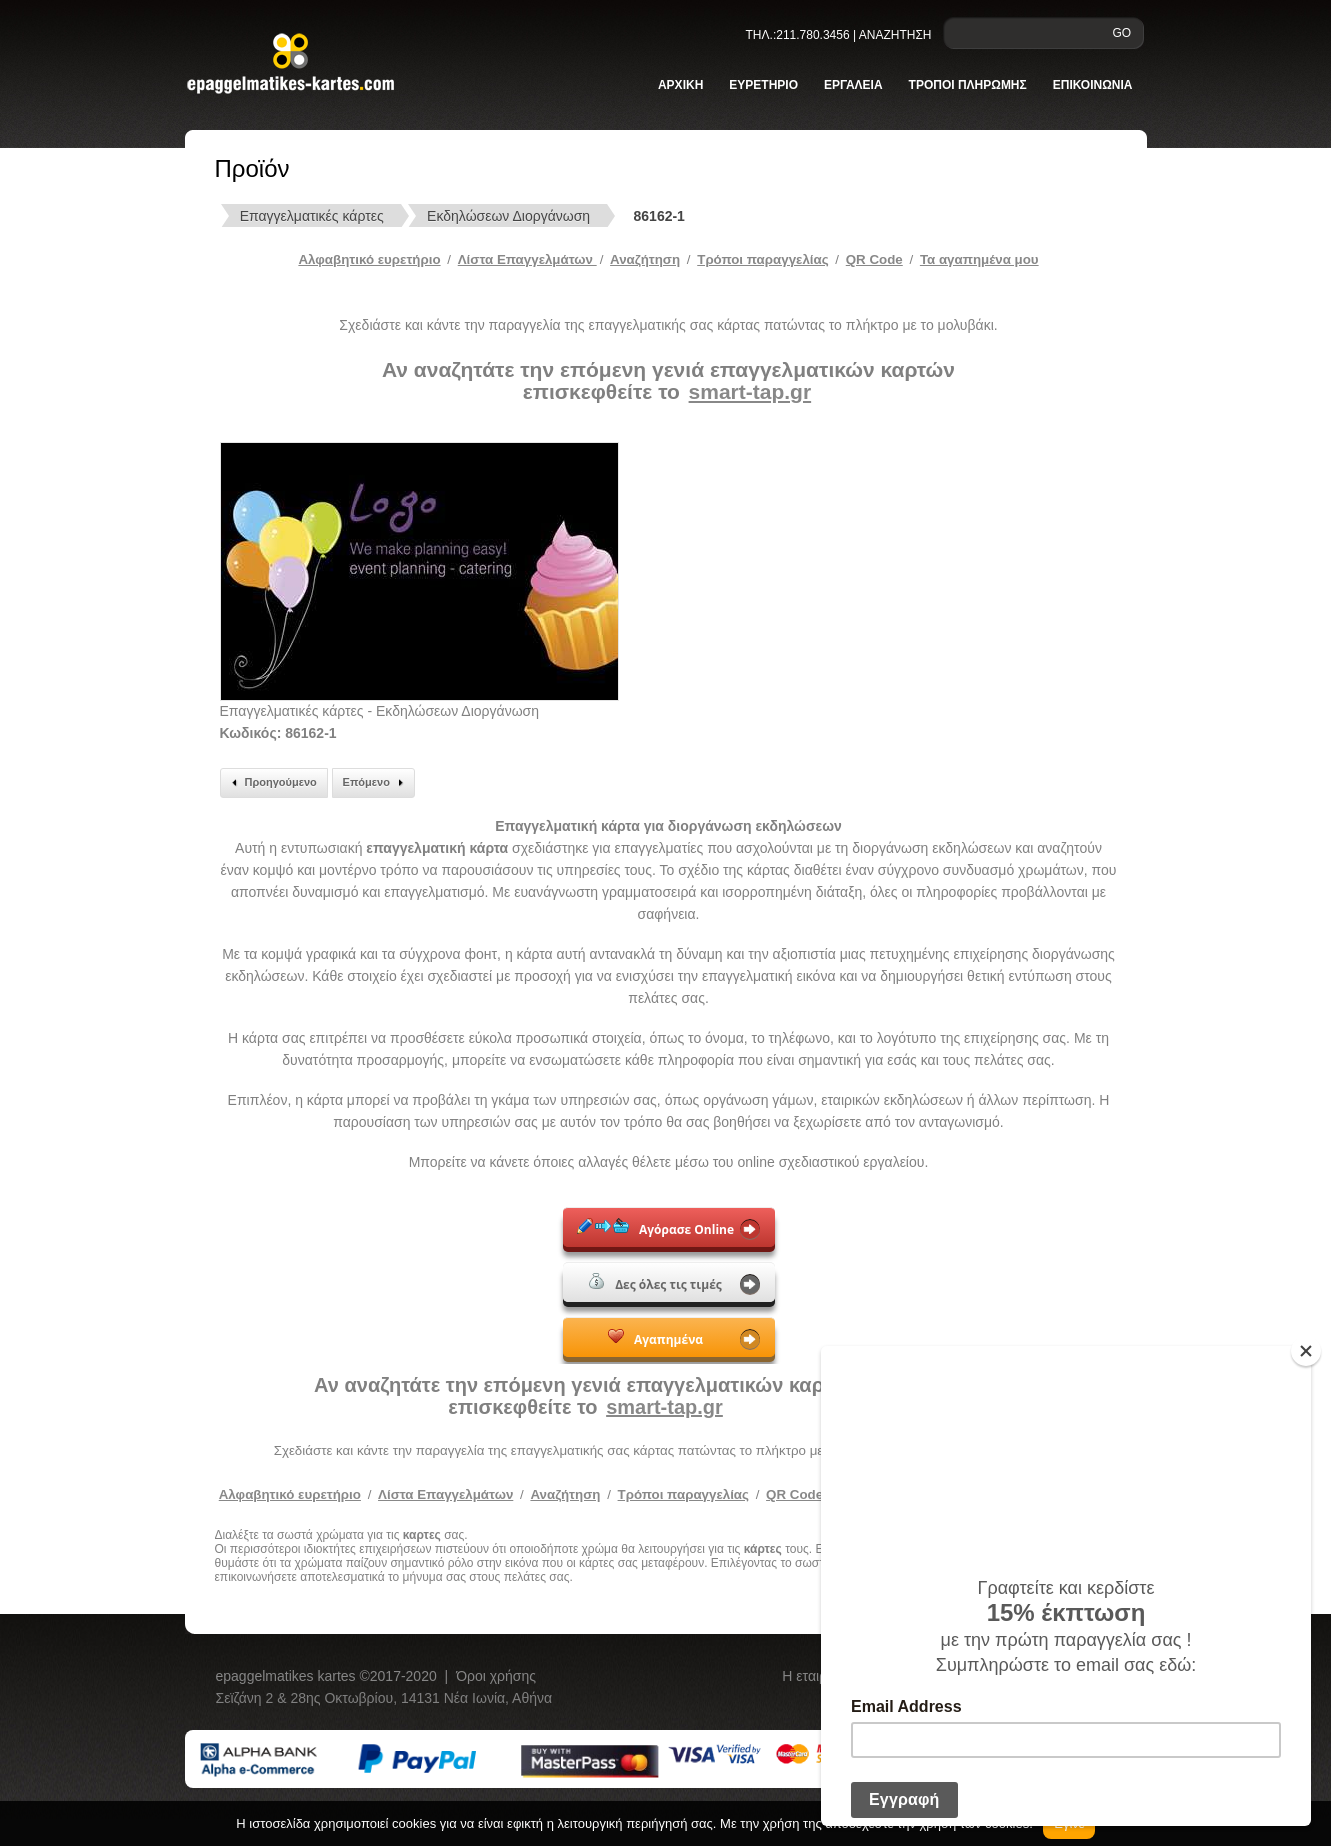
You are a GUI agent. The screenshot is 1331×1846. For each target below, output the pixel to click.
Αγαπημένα (655, 1338)
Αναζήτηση (645, 259)
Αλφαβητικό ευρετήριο (369, 259)
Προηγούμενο (271, 783)
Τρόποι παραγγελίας (683, 1494)
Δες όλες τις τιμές (655, 1283)
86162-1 (659, 216)
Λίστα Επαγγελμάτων (527, 259)
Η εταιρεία (815, 1676)
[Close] (1306, 1351)
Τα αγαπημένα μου (979, 259)
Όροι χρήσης (496, 1676)
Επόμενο (376, 783)
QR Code (874, 259)
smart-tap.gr (750, 391)
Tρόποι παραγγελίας (762, 259)
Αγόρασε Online (655, 1228)
